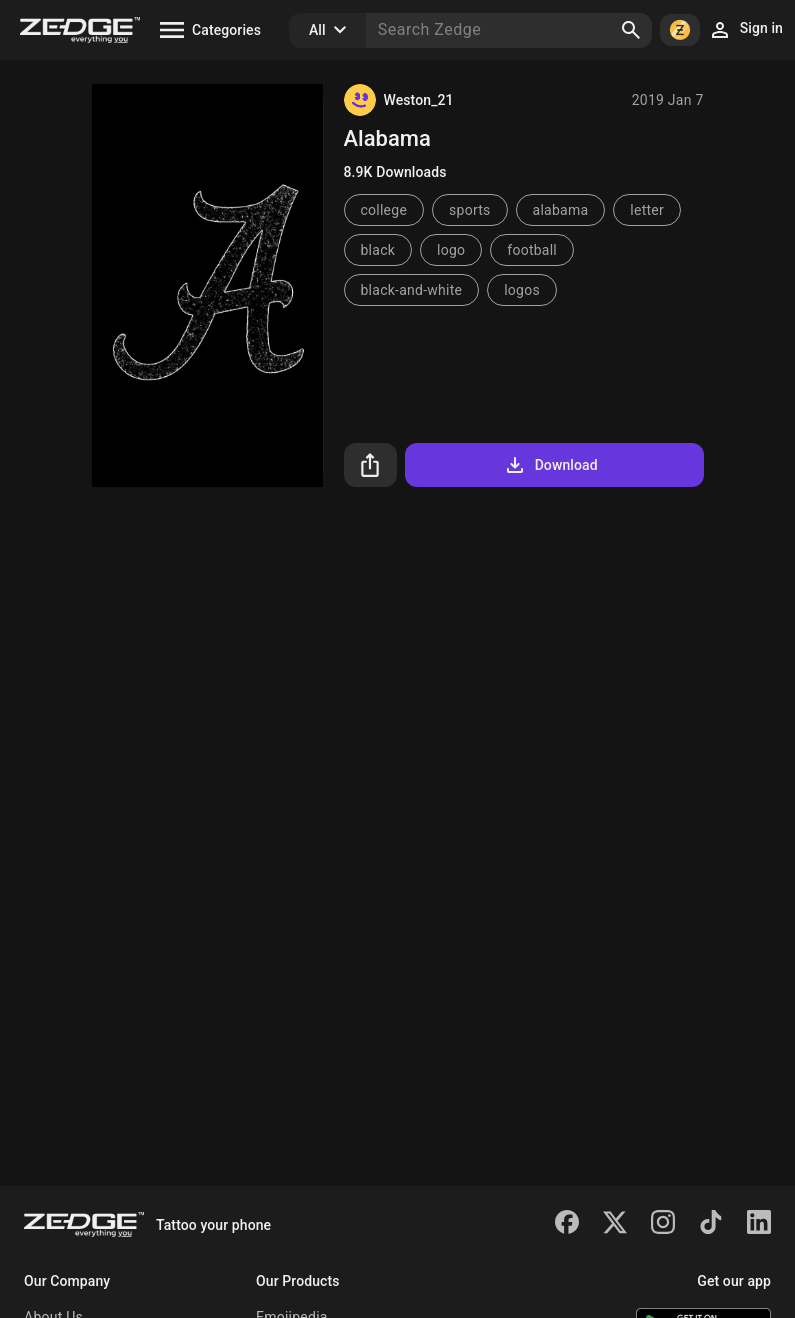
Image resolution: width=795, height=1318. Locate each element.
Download (550, 465)
